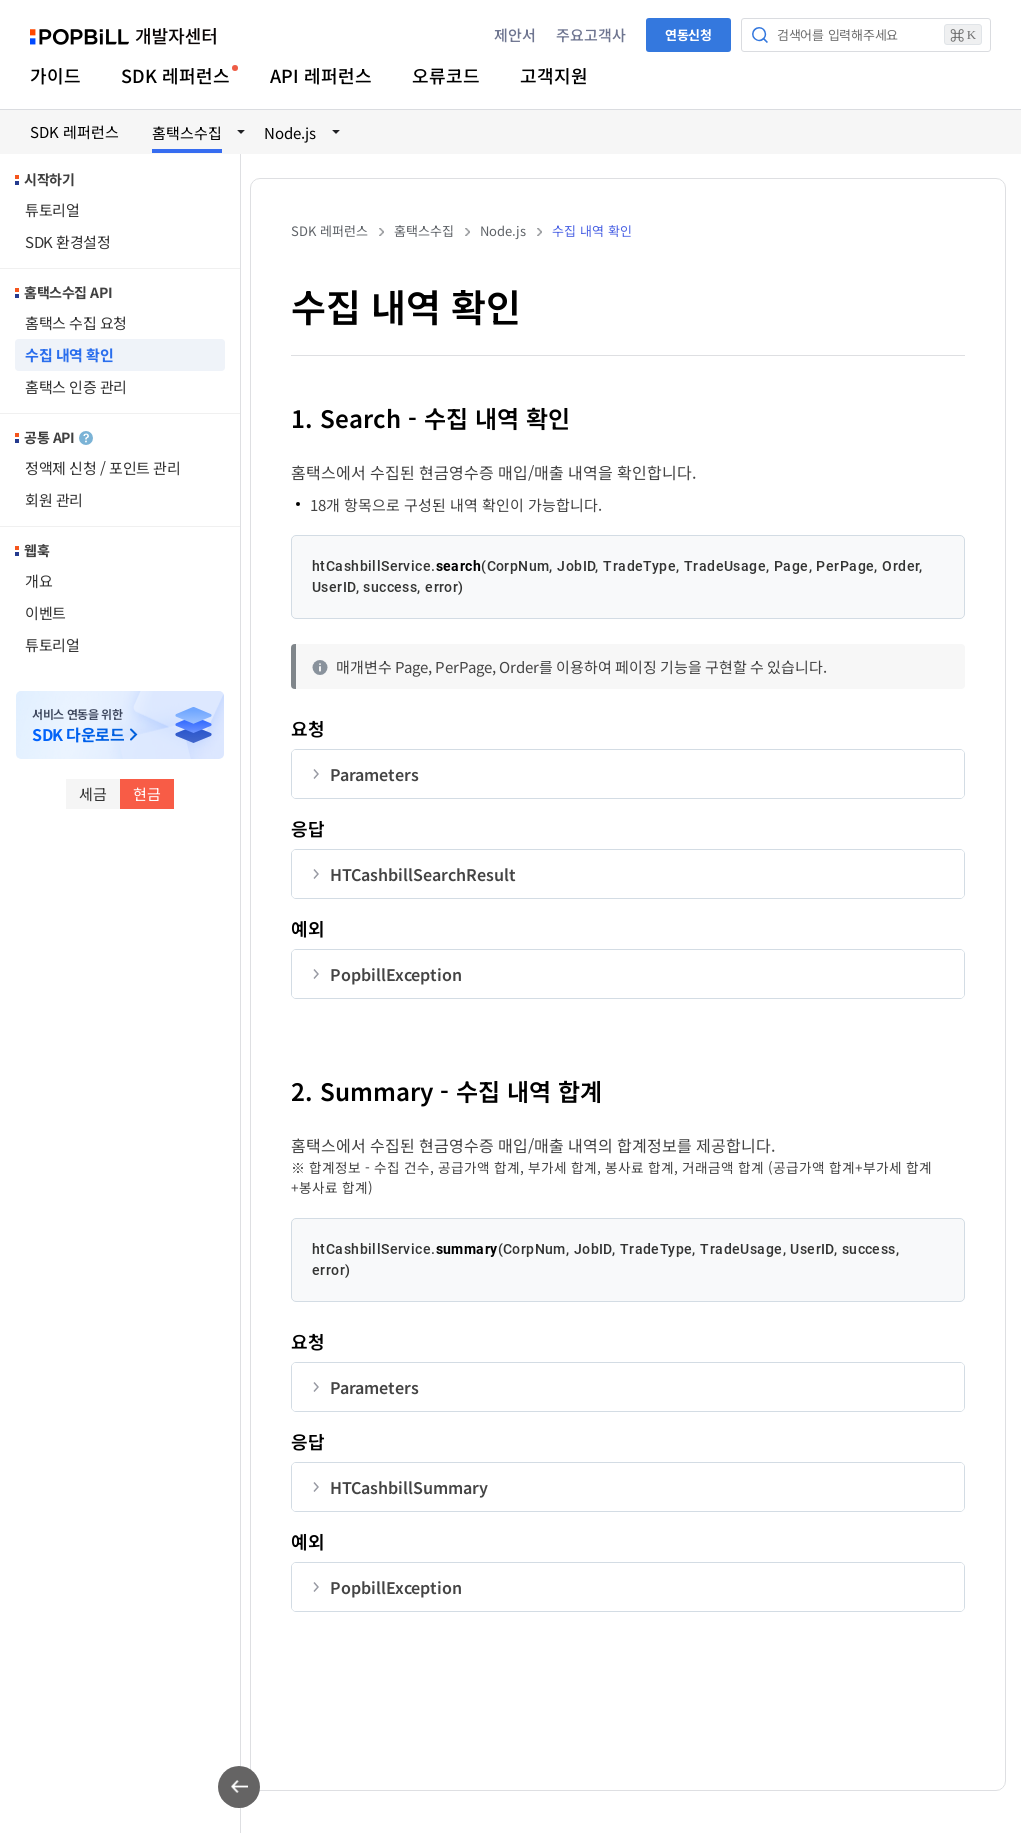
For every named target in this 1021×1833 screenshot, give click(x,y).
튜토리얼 (52, 209)
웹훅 (36, 550)
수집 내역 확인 (69, 354)
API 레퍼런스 (321, 75)
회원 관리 (54, 499)
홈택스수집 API (68, 292)
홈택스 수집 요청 (76, 322)
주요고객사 (591, 34)
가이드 (55, 75)
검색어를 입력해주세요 (879, 34)
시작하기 (49, 179)
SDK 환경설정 (67, 241)
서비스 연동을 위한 (78, 725)
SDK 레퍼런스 (175, 75)
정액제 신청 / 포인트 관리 (102, 467)
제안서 (515, 34)
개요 (38, 580)
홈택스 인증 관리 (76, 386)
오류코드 (446, 75)
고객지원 (554, 75)
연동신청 (688, 34)
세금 (93, 793)
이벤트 (45, 612)
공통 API (58, 437)
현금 (147, 793)
